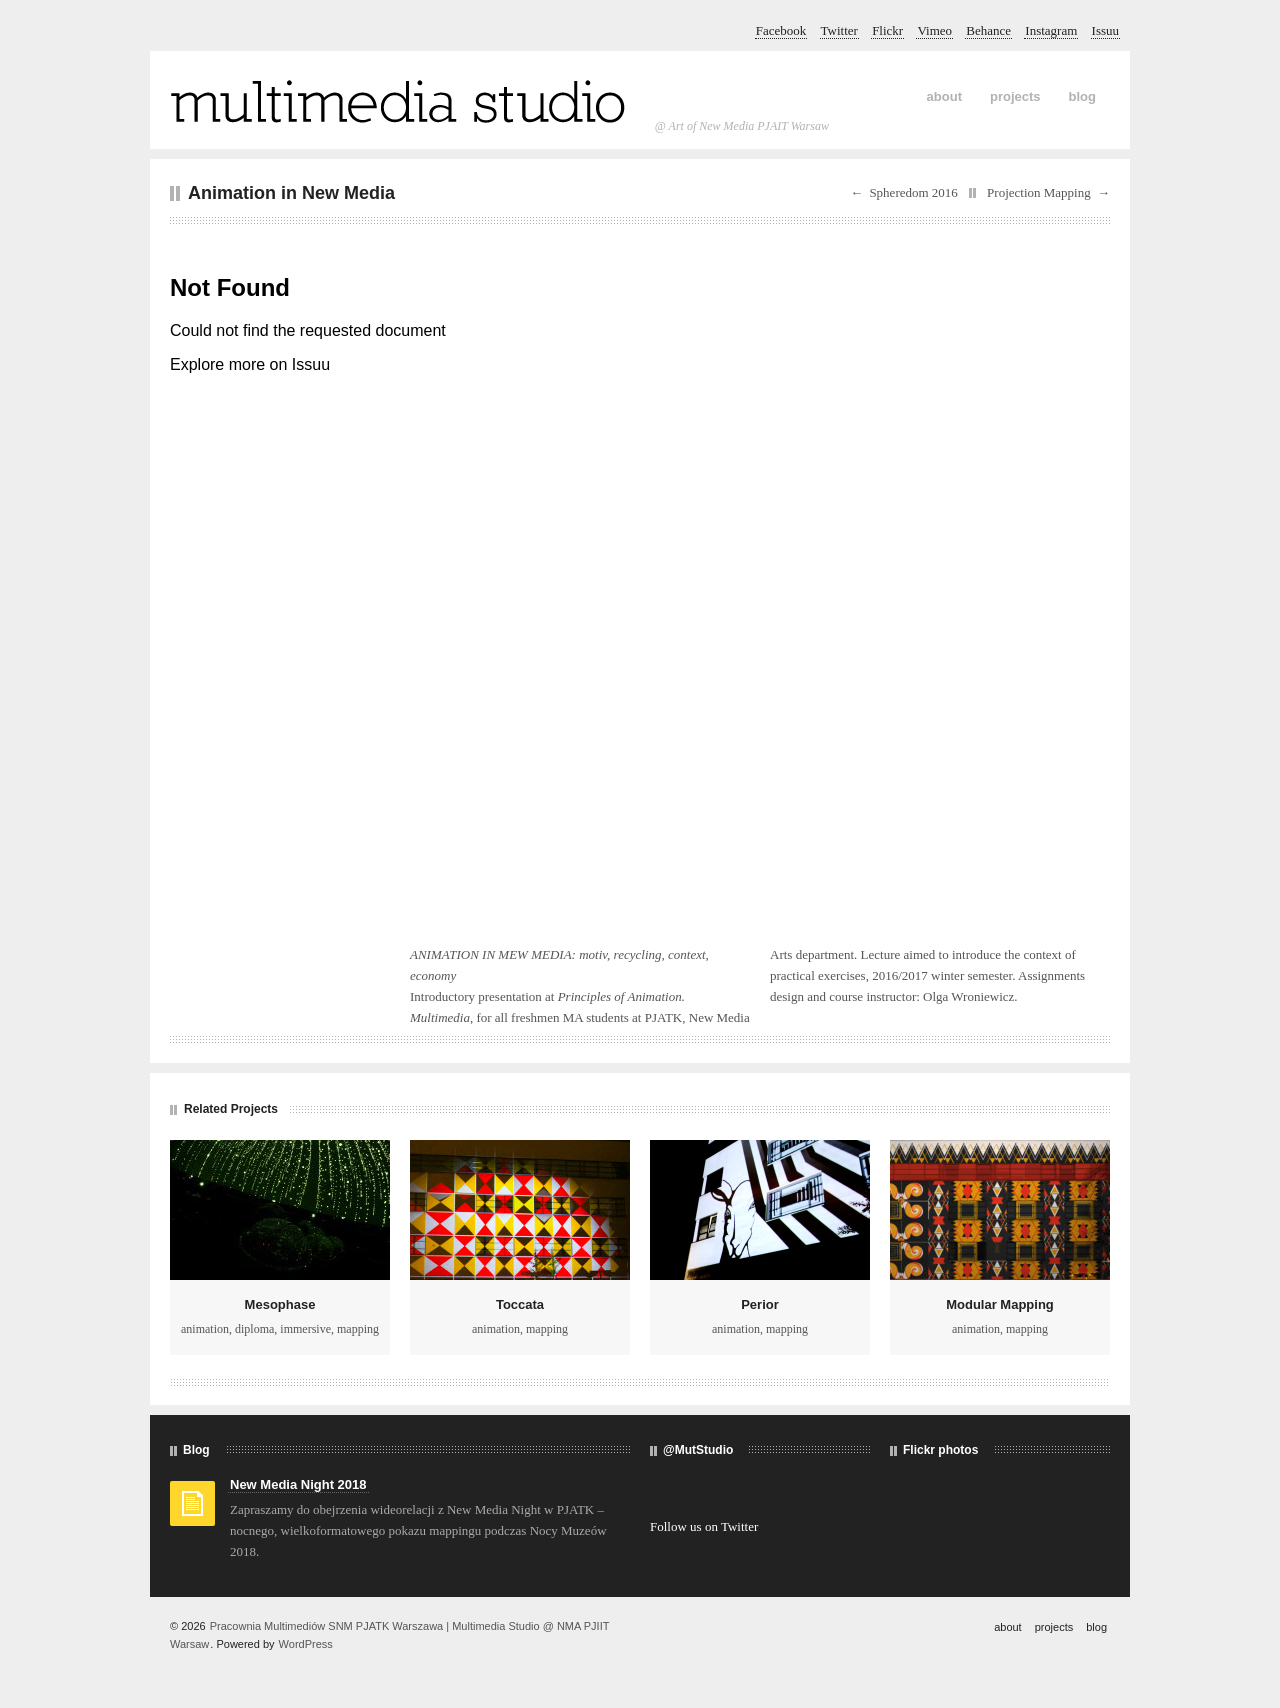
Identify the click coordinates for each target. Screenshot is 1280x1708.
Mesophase (280, 1304)
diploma (254, 1329)
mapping (358, 1329)
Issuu (1105, 30)
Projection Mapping (1039, 192)
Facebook (781, 30)
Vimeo (934, 30)
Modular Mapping (1000, 1304)
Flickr (887, 30)
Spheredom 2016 (913, 192)
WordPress (306, 1644)
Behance (988, 30)
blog (1082, 96)
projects (1015, 96)
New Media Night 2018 (298, 1484)
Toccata (520, 1304)
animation (205, 1329)
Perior (760, 1304)
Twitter (839, 30)
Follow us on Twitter (704, 1526)
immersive (305, 1329)
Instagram (1051, 30)
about (944, 96)
